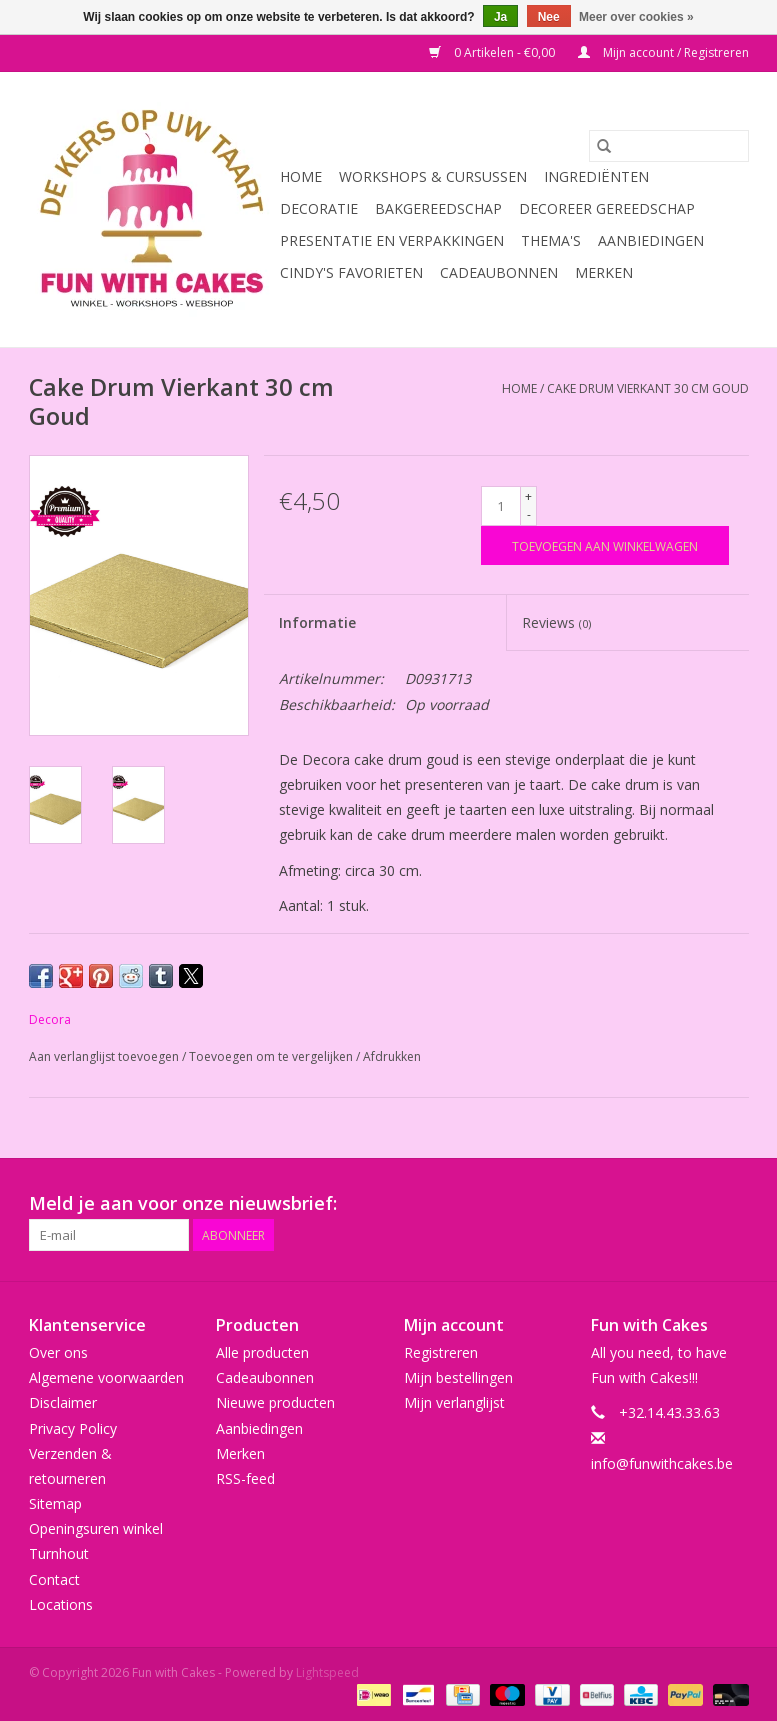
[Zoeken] (669, 146)
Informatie (317, 622)
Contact (54, 1579)
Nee (549, 17)
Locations (61, 1604)
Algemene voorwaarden (106, 1377)
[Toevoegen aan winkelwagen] (605, 545)
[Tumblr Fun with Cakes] (697, 1204)
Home (301, 176)
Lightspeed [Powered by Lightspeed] (327, 1672)
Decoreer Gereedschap (607, 208)
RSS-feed (245, 1478)
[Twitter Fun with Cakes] (553, 1204)
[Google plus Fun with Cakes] (589, 1204)
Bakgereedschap (438, 208)
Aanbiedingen (651, 240)
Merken (604, 272)
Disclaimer (63, 1402)
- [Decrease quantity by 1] (529, 514)
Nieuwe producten (275, 1402)
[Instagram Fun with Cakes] (733, 1204)
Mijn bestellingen (458, 1377)
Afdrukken (392, 1056)
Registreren (441, 1352)
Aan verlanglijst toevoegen (105, 1056)
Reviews (556, 622)
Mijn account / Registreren (663, 52)
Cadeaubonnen (499, 272)
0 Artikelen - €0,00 (493, 52)
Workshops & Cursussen (433, 176)
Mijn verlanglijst (454, 1402)
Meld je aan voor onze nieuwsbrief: (183, 1203)
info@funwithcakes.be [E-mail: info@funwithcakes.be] (662, 1463)
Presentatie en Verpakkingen (392, 240)
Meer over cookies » (636, 17)
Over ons (58, 1352)
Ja (500, 17)
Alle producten (262, 1352)
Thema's (551, 240)
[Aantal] (501, 506)
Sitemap (55, 1503)
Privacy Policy (73, 1428)
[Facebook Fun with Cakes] (517, 1204)
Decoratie (319, 208)
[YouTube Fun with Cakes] (661, 1204)
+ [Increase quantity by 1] (528, 496)
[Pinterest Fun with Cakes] (625, 1204)
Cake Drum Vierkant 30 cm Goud (648, 388)
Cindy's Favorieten (351, 272)
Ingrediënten (596, 176)
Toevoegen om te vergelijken (272, 1056)
